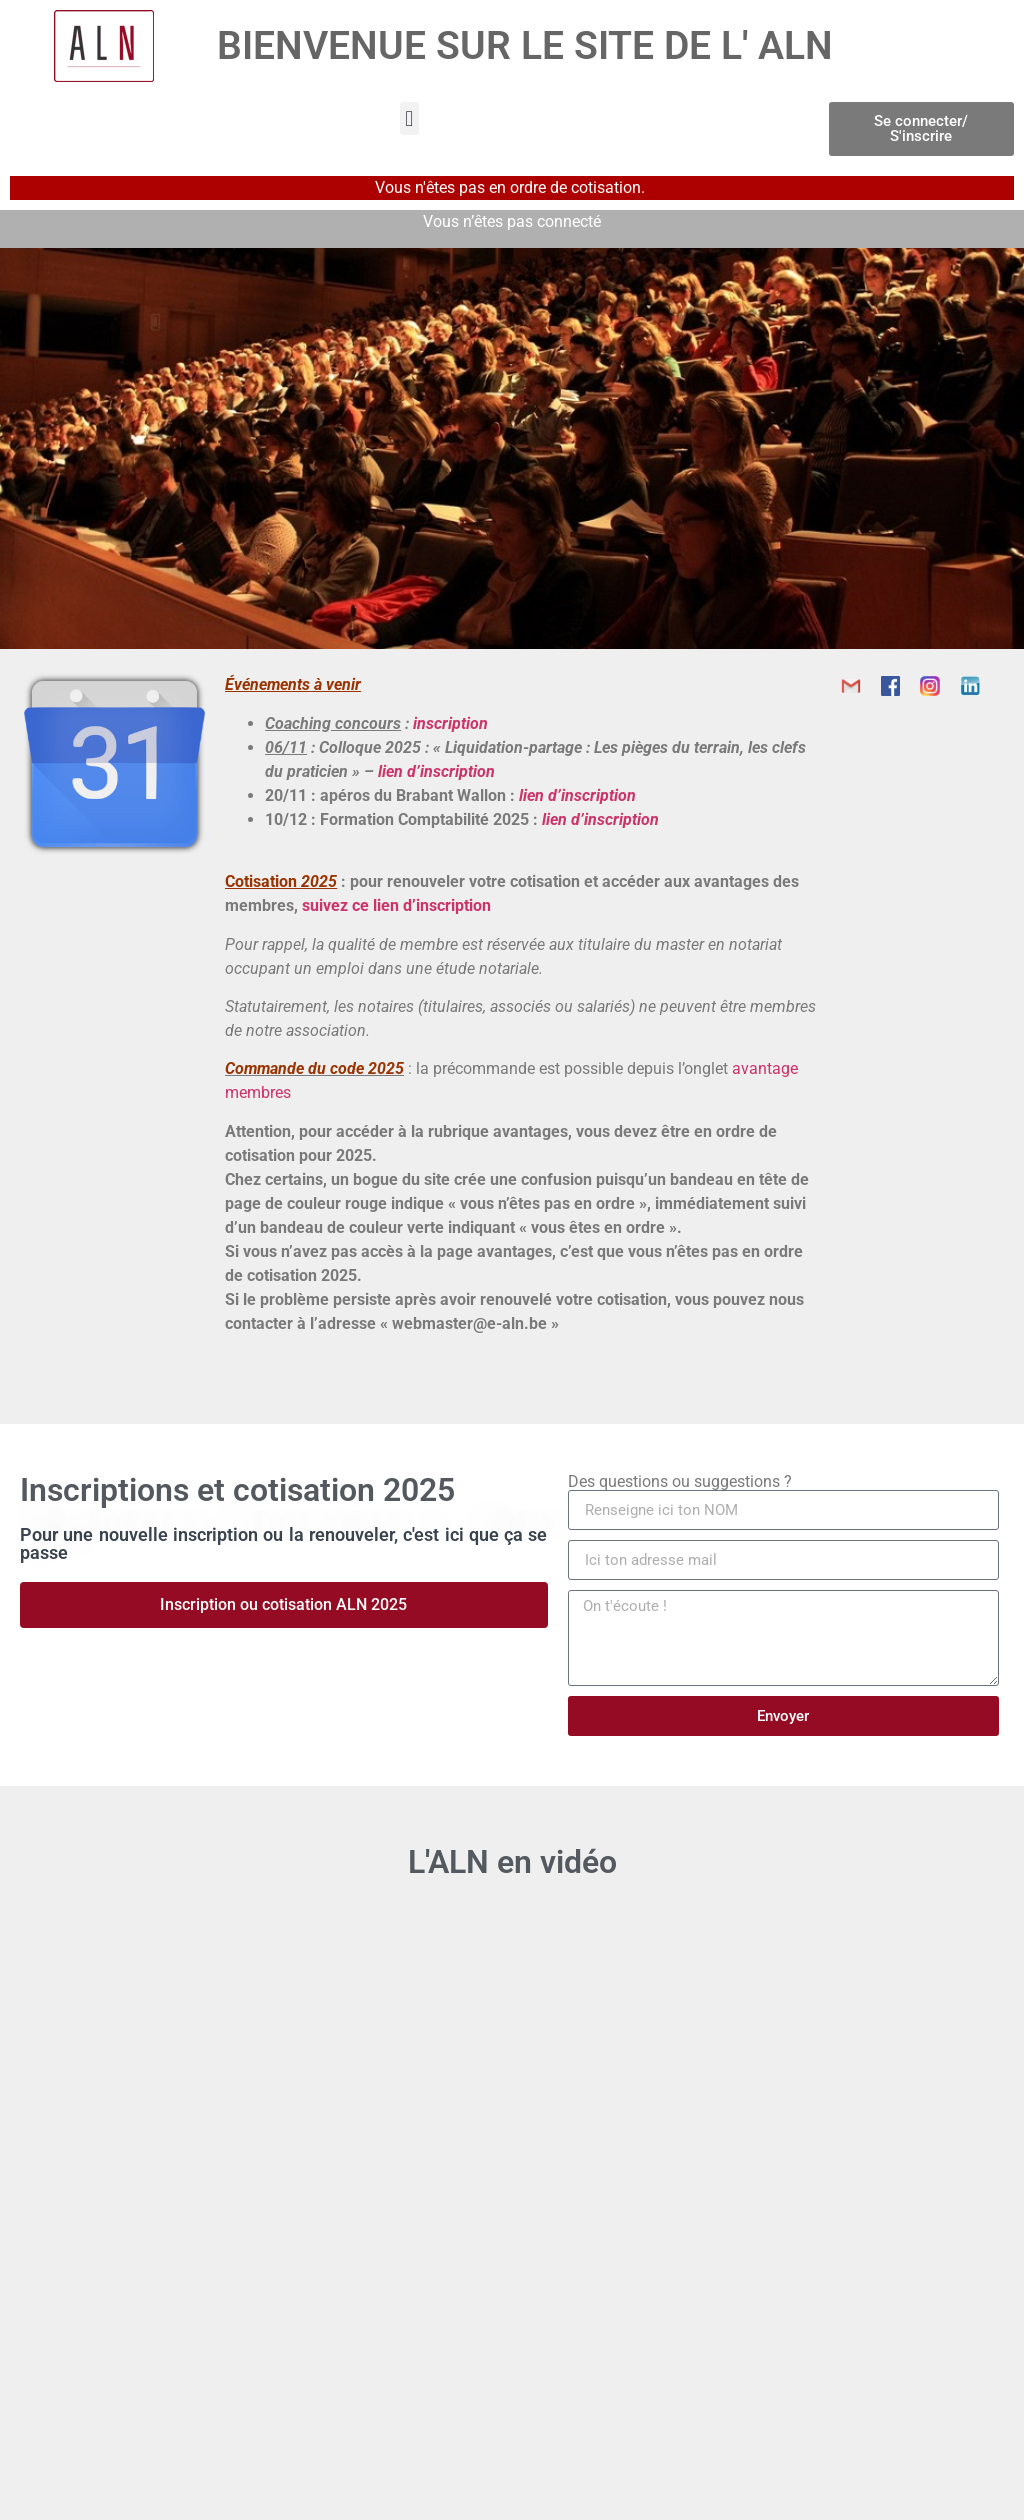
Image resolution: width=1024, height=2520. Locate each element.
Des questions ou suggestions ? (680, 1482)
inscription (450, 723)
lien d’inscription (436, 771)
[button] (409, 118)
